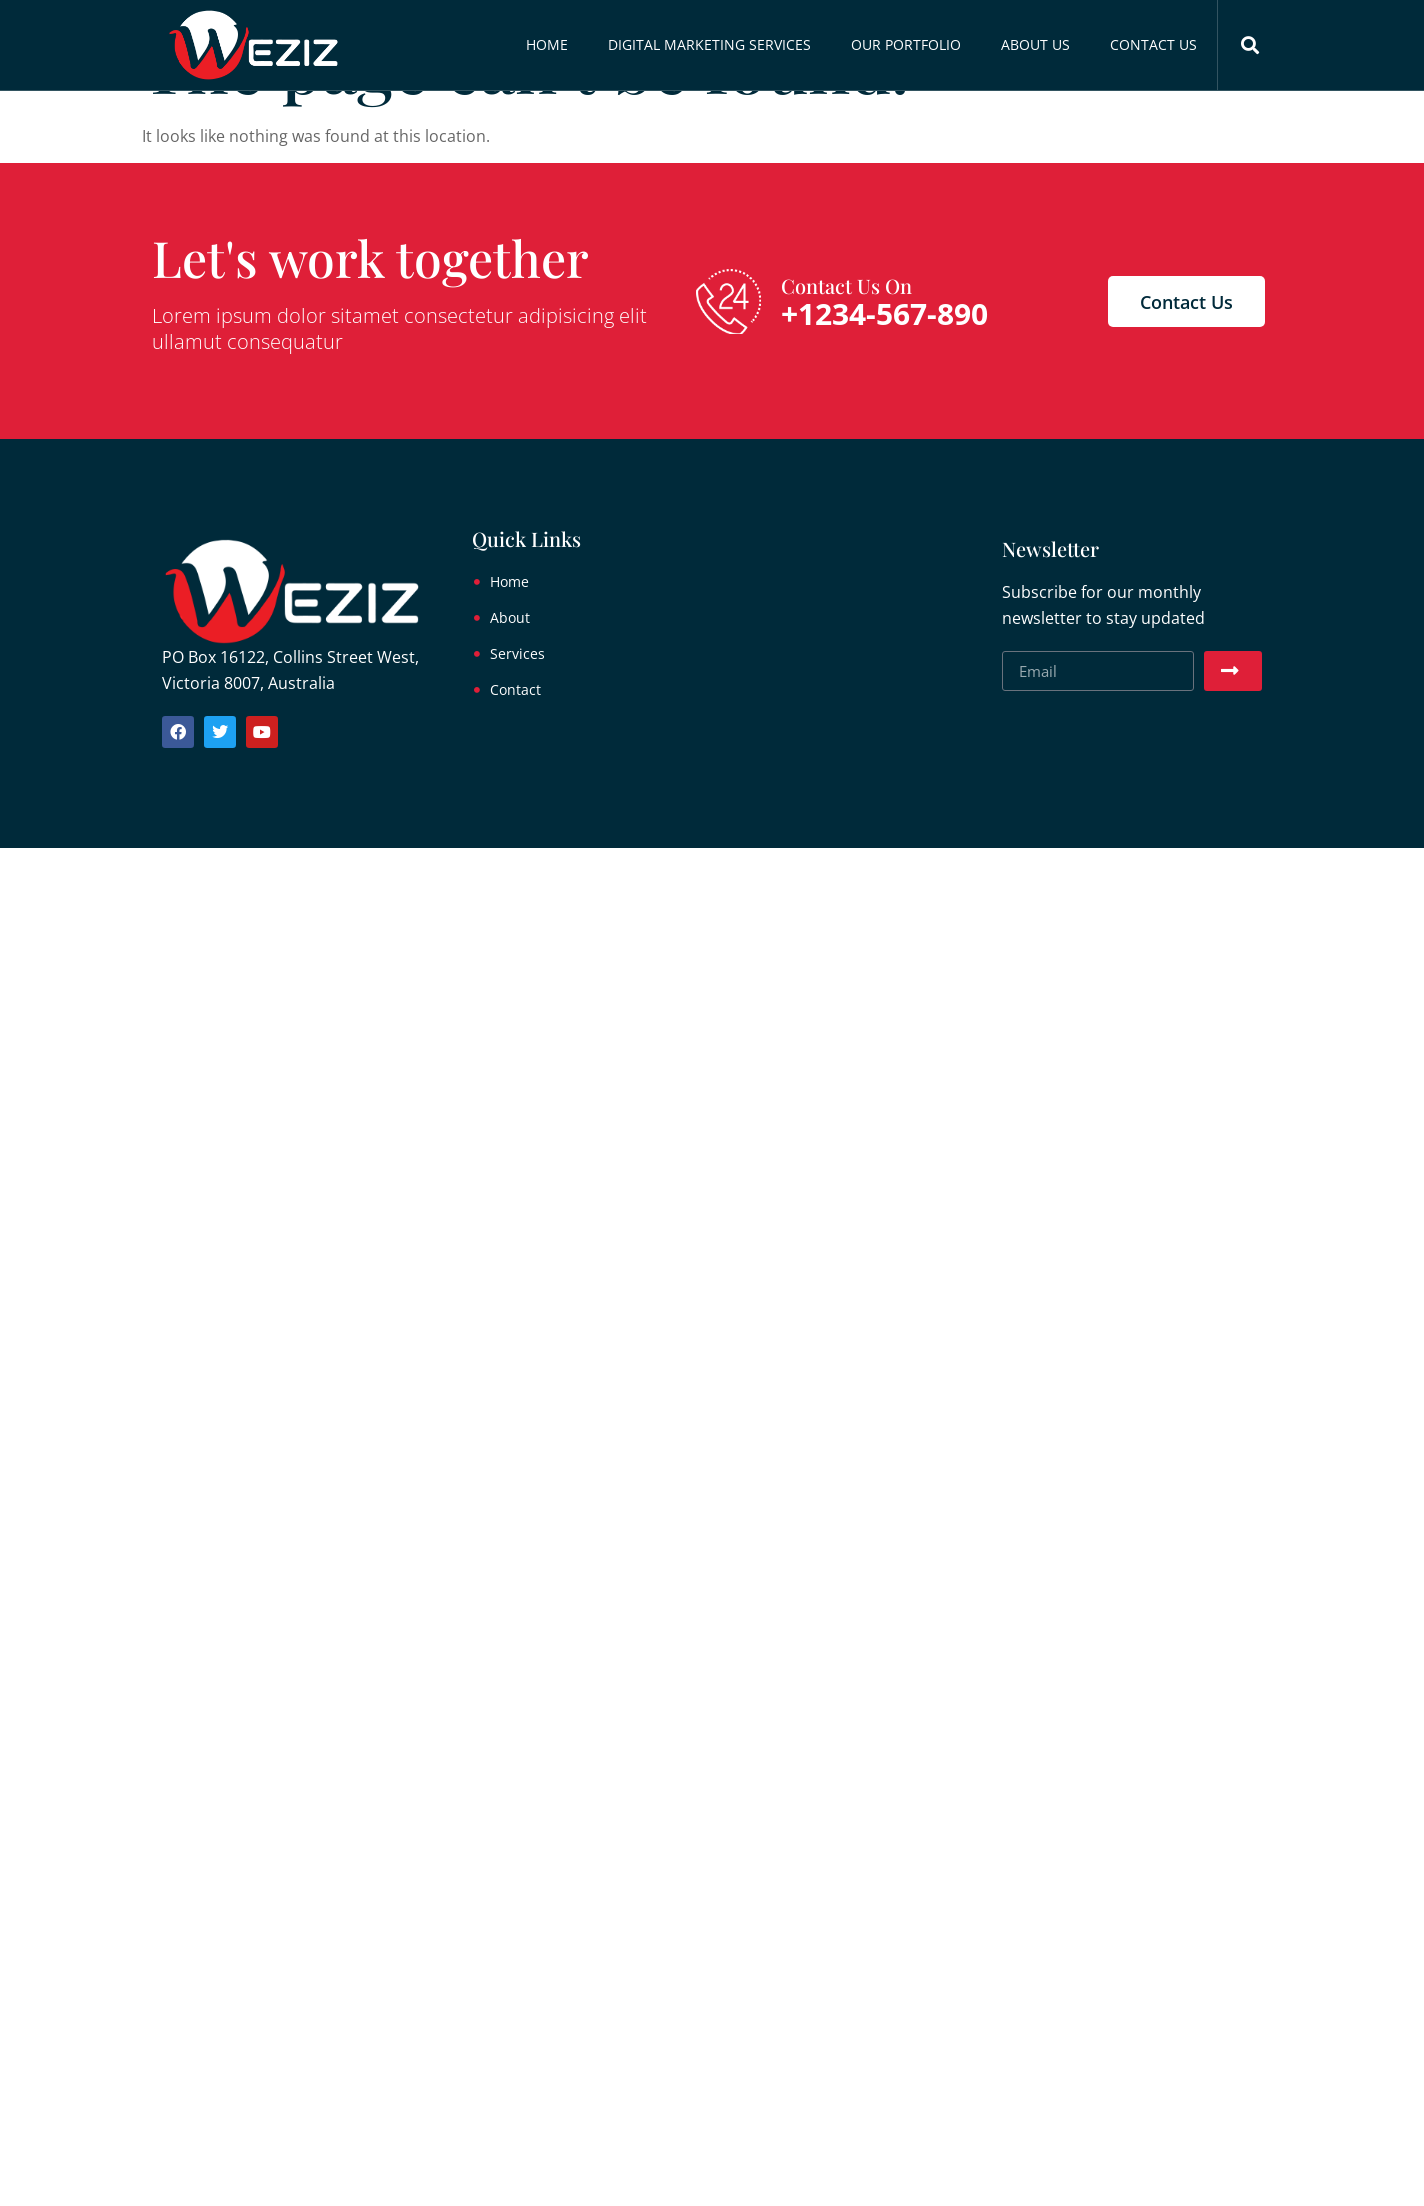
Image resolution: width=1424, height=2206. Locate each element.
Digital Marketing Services (709, 44)
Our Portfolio (906, 44)
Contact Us (1153, 44)
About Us (1035, 44)
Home (547, 44)
